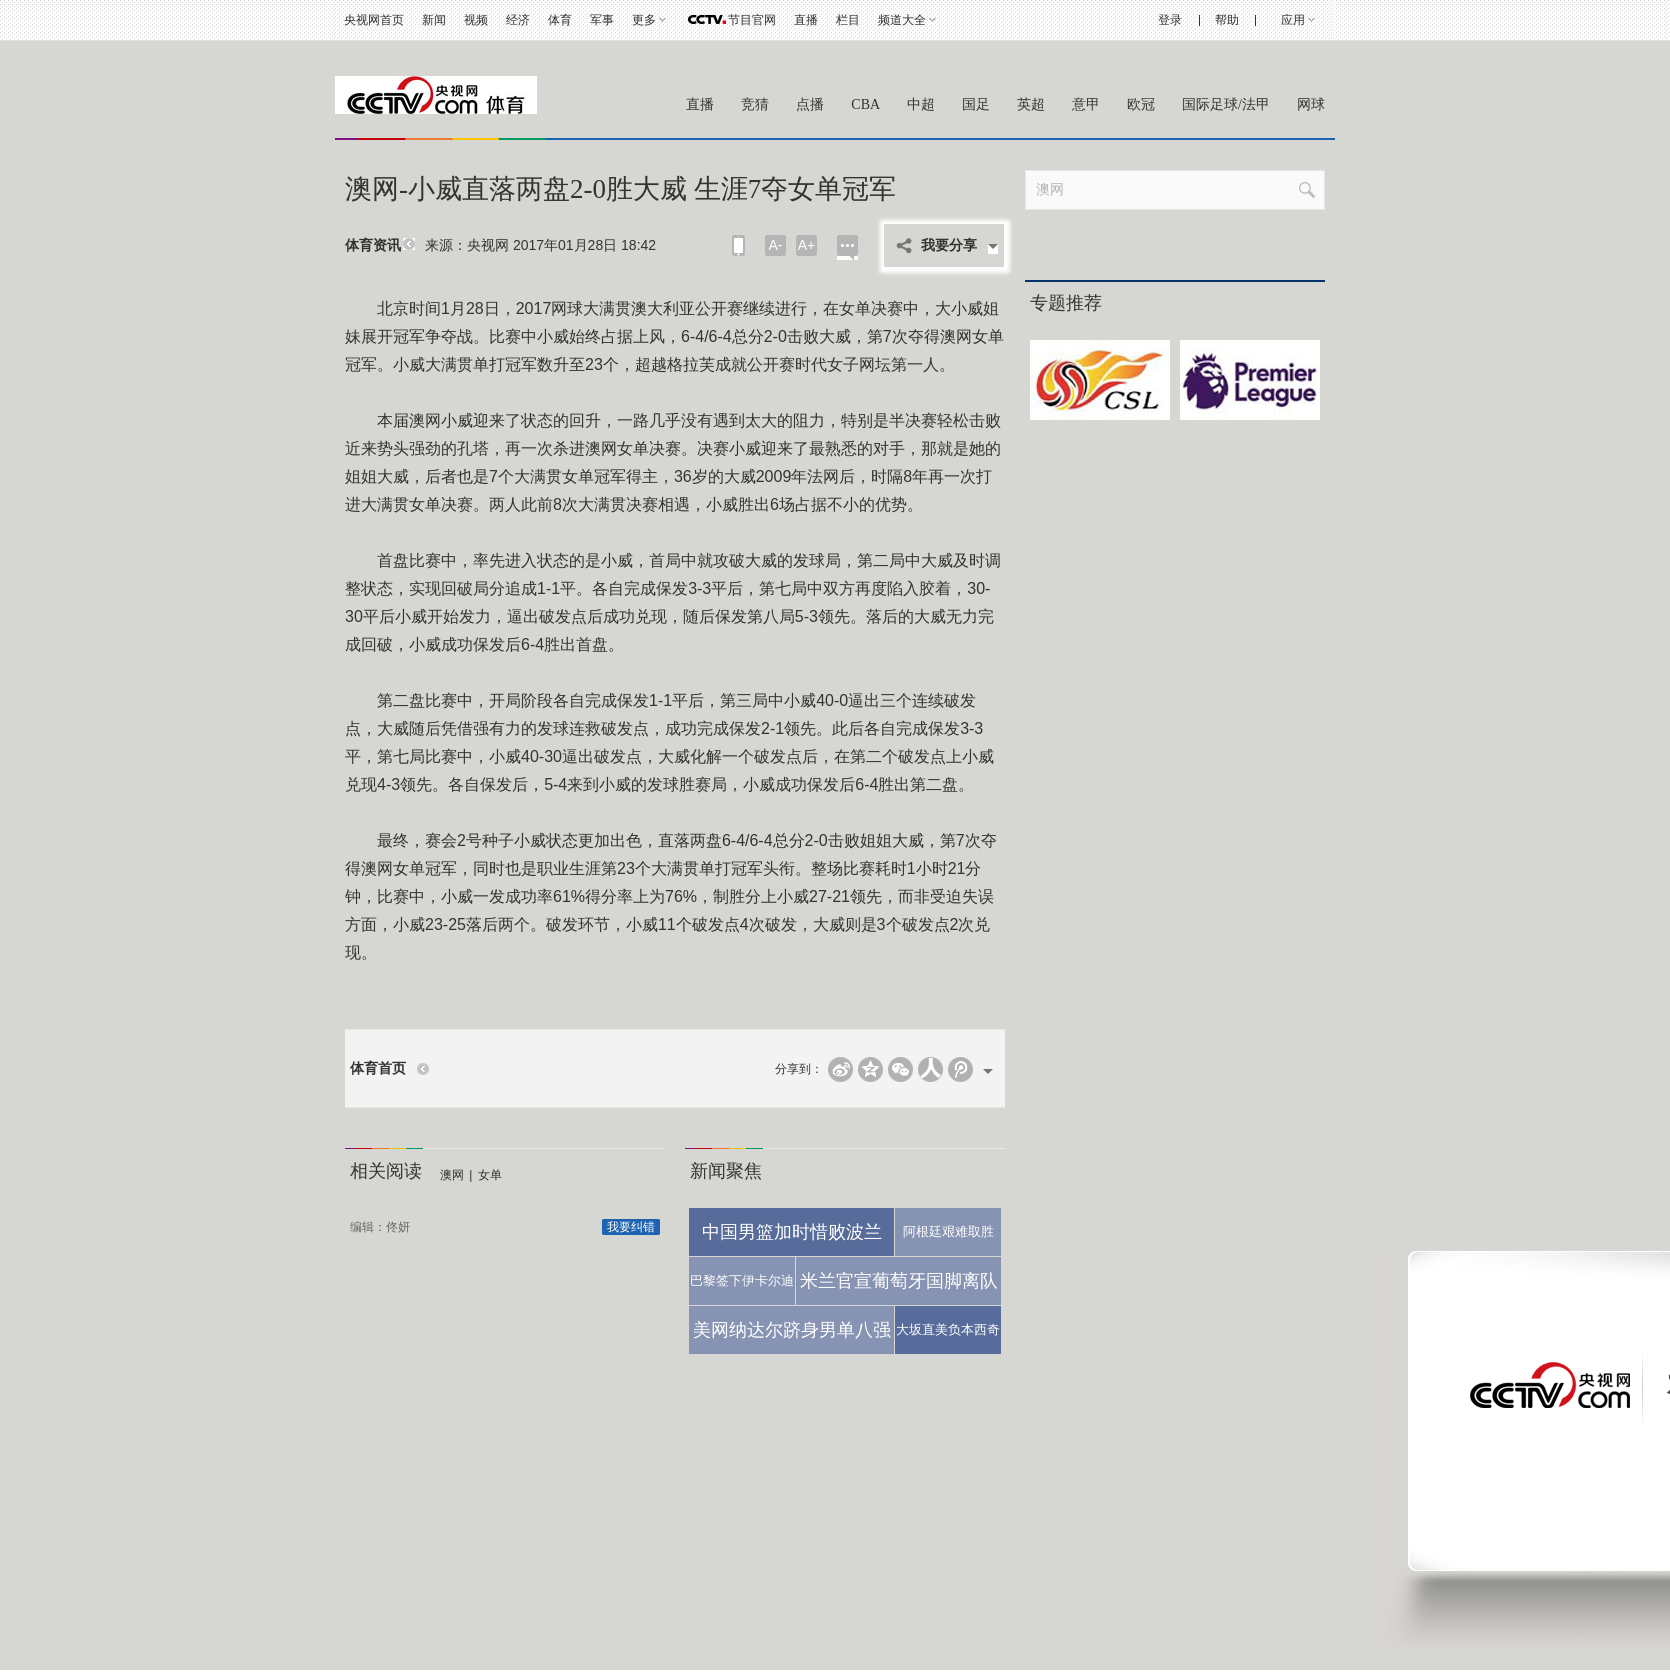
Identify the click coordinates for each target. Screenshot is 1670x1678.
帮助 (1227, 20)
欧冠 (1141, 104)
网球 (1311, 104)
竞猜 (755, 104)
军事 (602, 20)
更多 (644, 20)
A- (776, 245)
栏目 (848, 20)
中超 (921, 104)
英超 (1031, 104)
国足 (976, 104)
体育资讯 (373, 245)
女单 (490, 1175)
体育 (560, 20)
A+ (807, 245)
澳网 (452, 1175)
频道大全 (902, 20)
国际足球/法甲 (1226, 104)
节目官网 (752, 20)
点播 (810, 104)
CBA (865, 104)
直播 (806, 20)
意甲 (1086, 104)
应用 (1293, 20)
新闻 (434, 20)
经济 (518, 20)
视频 (476, 20)
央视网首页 (374, 20)
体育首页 (378, 1068)
